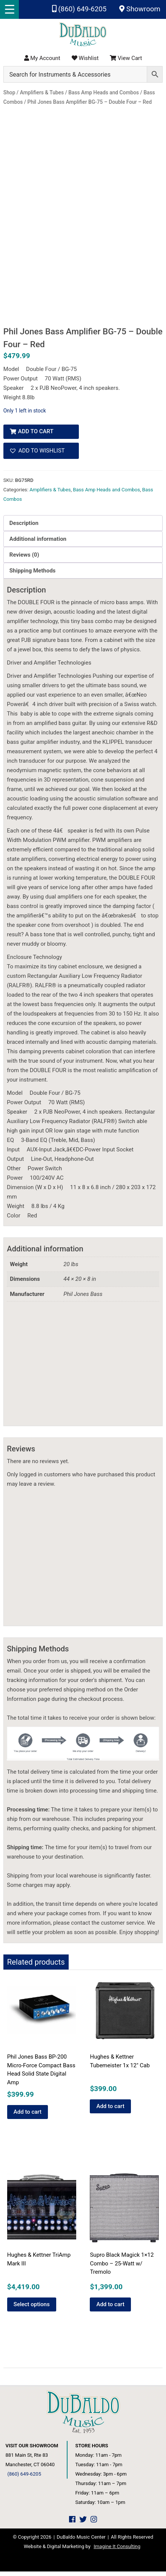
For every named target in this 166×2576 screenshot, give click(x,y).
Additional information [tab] (37, 543)
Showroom (139, 9)
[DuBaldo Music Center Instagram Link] (94, 2524)
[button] (41, 455)
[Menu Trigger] (9, 9)
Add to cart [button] (28, 2116)
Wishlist (85, 58)
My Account (42, 58)
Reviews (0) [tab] (24, 559)
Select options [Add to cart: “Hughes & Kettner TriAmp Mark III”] (32, 2308)
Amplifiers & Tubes (50, 494)
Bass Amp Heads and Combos (106, 494)
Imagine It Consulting (117, 2551)
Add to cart (36, 435)
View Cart (126, 58)
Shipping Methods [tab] (32, 574)
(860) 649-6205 (79, 9)
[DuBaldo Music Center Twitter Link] (83, 2524)
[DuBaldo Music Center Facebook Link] (72, 2524)
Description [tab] (23, 527)
